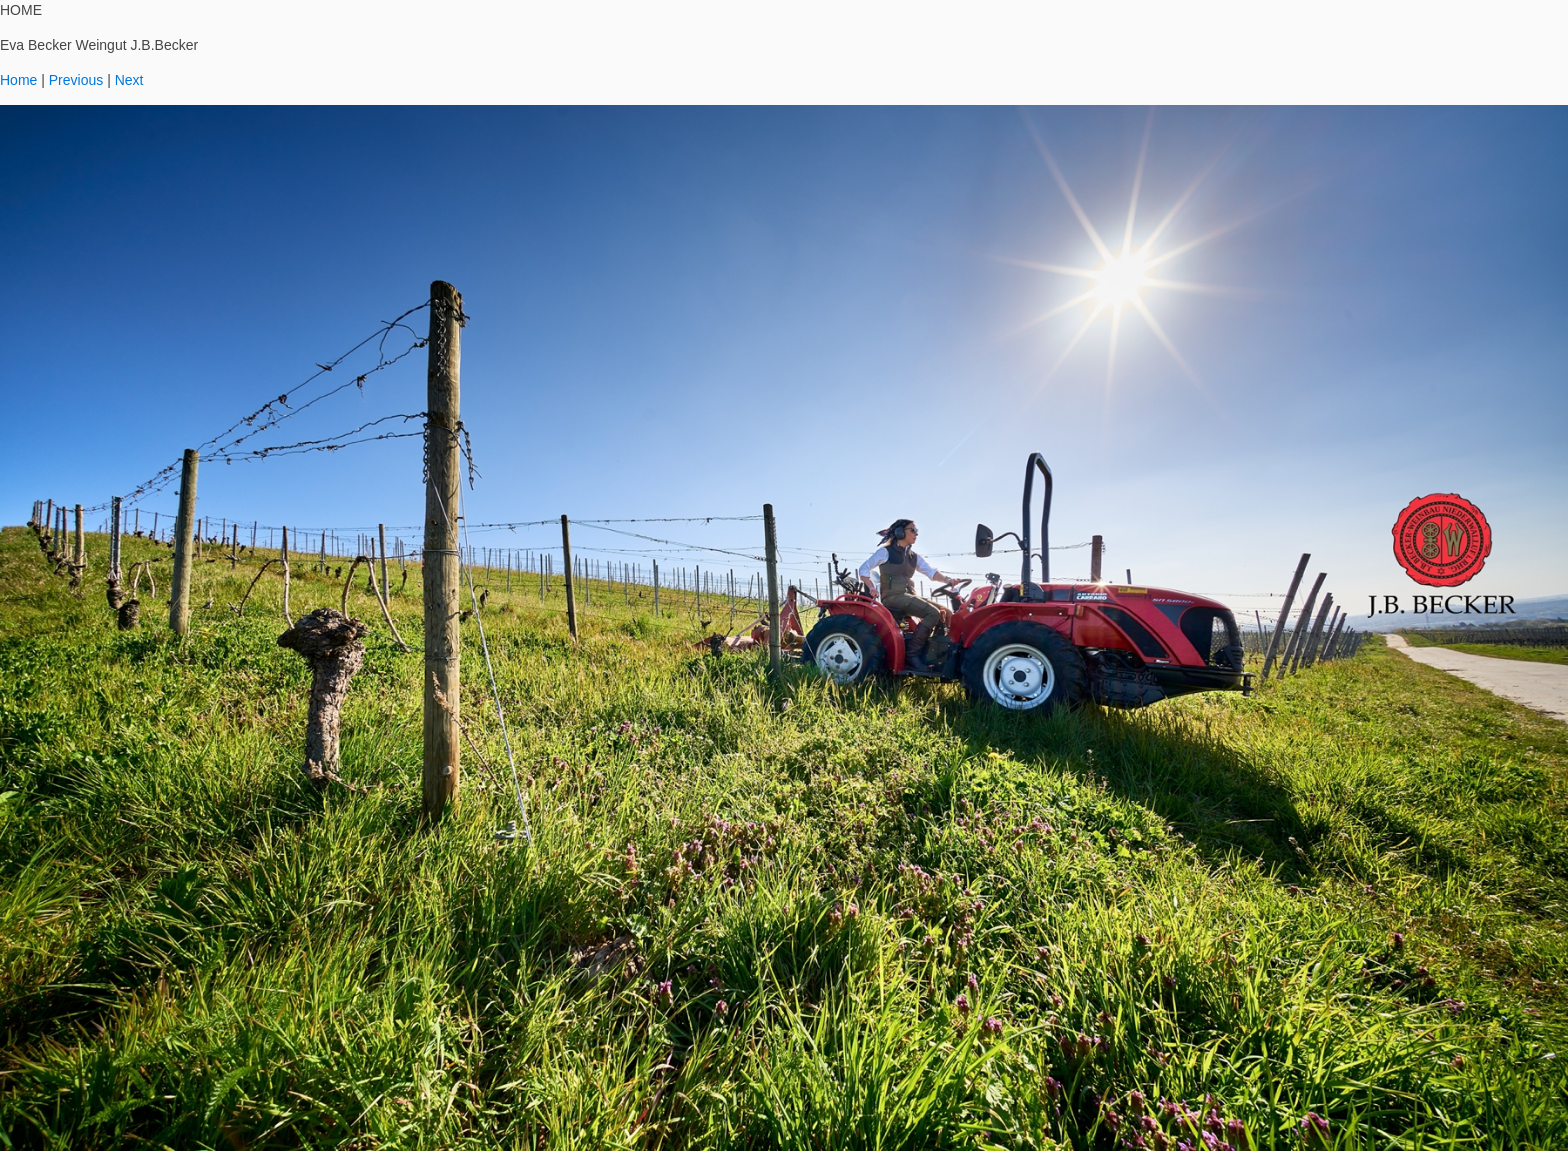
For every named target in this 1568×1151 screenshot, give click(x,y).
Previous (76, 80)
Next (129, 80)
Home (18, 80)
